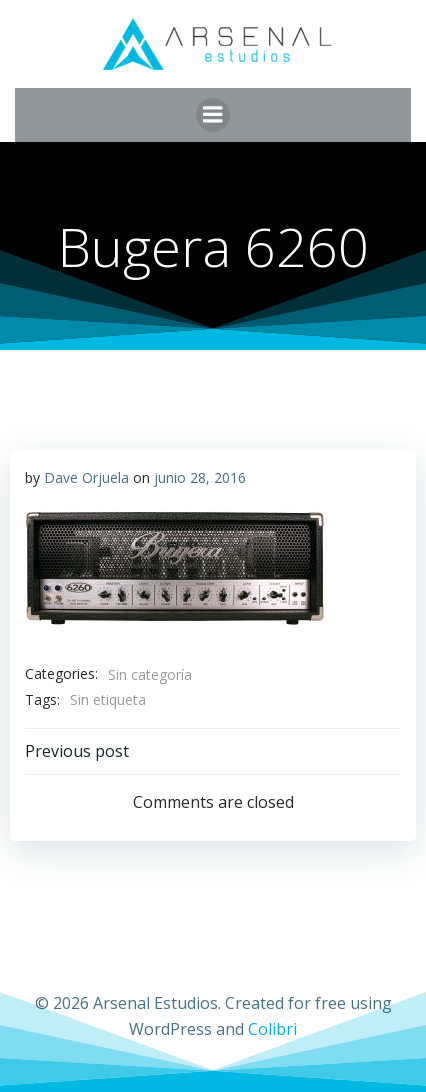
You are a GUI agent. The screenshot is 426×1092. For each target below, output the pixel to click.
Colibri (272, 1029)
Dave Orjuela (86, 477)
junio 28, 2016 (200, 477)
